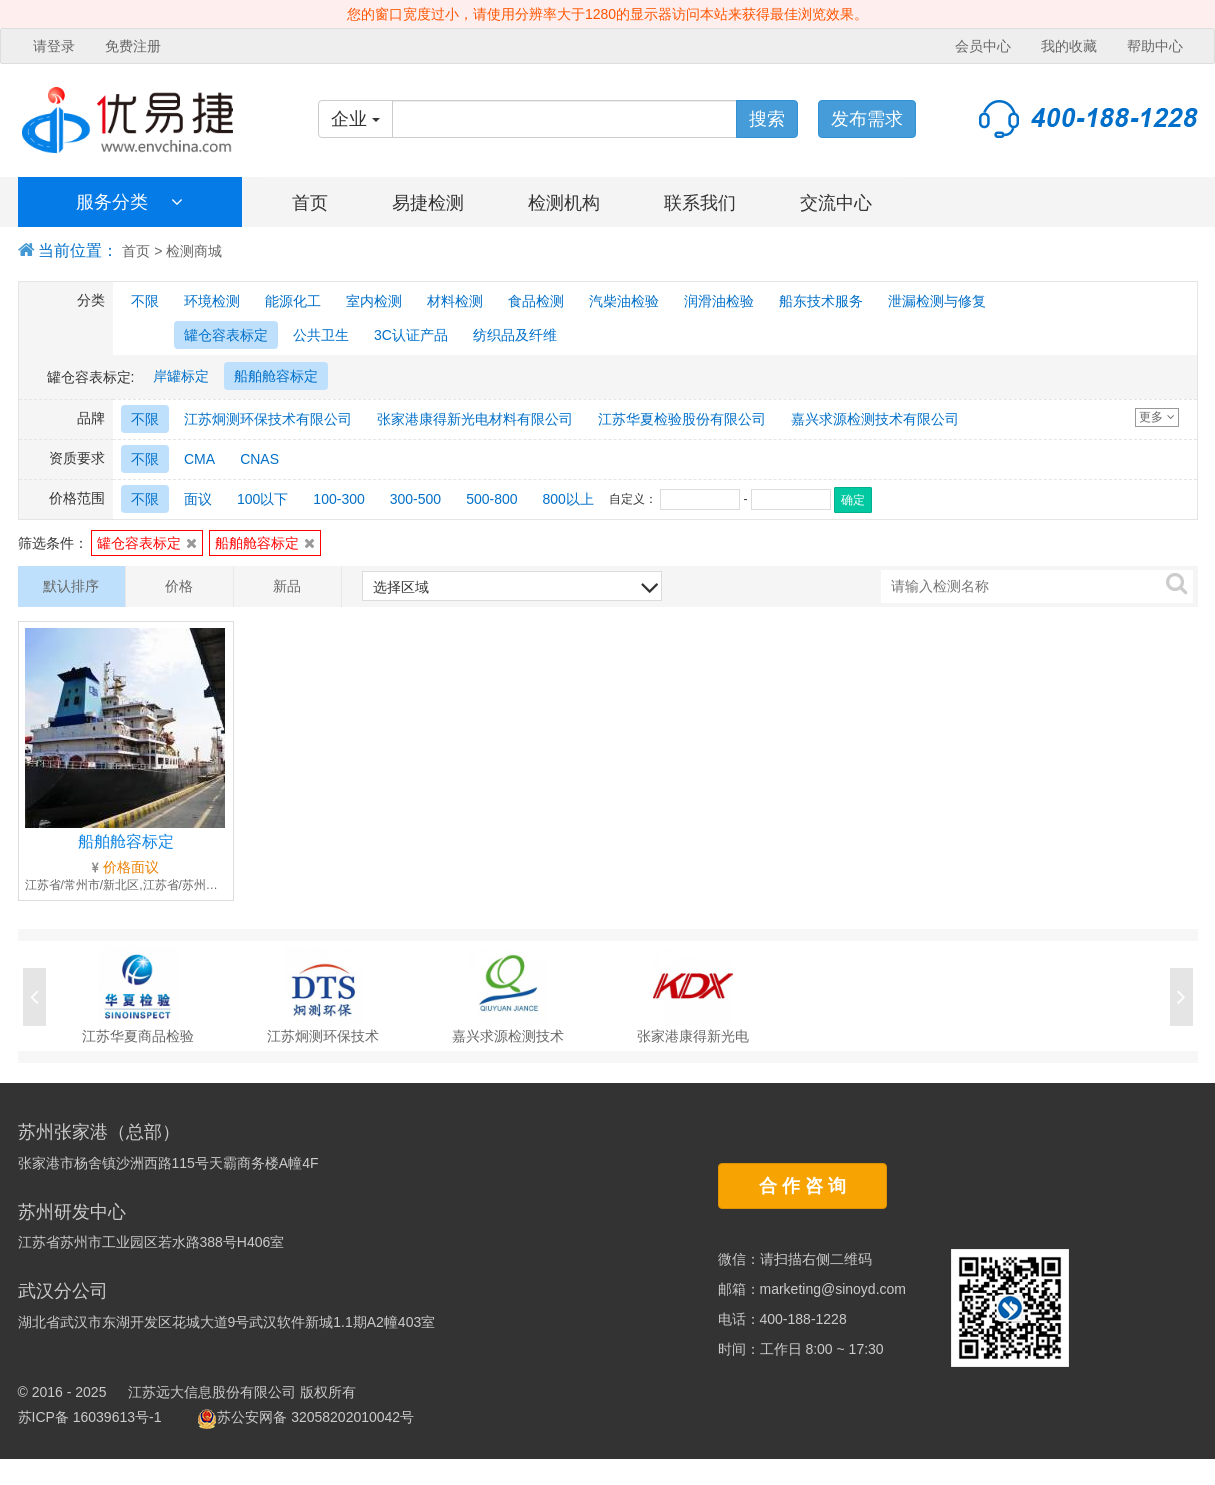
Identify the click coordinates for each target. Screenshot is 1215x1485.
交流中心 (836, 203)
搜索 (767, 119)
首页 (310, 203)
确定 (853, 500)
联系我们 (700, 203)
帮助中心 (1155, 46)
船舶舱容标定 (265, 543)
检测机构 (564, 203)
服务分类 (129, 202)
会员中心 (983, 46)
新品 (287, 586)
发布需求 (867, 119)
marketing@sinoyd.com (833, 1289)
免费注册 (133, 46)
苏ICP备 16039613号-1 (90, 1417)
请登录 (54, 46)
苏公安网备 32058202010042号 (305, 1417)
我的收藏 (1069, 46)
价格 (179, 586)
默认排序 (71, 586)
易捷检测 (428, 203)
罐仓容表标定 (147, 543)
